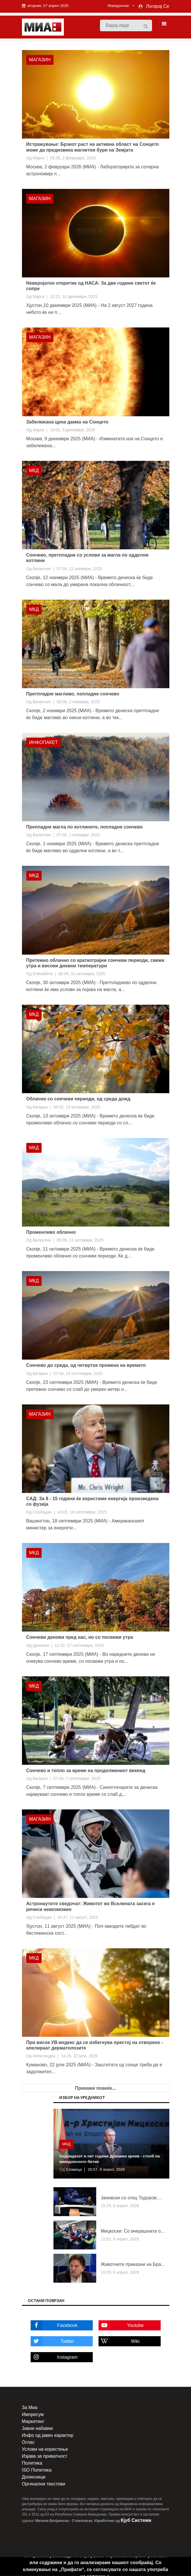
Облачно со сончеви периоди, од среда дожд (78, 1099)
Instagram (54, 2358)
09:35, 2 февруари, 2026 (73, 158)
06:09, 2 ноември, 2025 (78, 702)
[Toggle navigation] (162, 24)
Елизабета (43, 974)
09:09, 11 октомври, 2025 (80, 1240)
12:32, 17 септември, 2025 (79, 1645)
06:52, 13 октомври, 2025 (76, 1107)
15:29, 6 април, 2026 (120, 2206)
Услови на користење (45, 2449)
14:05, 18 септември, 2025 (82, 1512)
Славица (73, 2170)
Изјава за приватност (44, 2456)
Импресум (33, 2415)
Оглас (28, 2442)
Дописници (33, 2477)
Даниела (41, 1645)
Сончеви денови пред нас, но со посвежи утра (79, 1637)
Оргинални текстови (43, 2484)
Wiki (119, 2342)
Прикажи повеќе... (95, 2088)
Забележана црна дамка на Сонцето (67, 422)
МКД (34, 470)
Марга (38, 158)
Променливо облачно (51, 1232)
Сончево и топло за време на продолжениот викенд (85, 1771)
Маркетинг (33, 2422)
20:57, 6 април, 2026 (107, 2170)
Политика (32, 2463)
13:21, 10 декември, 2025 (73, 297)
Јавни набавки (37, 2428)
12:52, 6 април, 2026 (120, 2239)
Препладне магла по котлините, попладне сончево (84, 827)
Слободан (42, 1512)
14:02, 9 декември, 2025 (72, 430)
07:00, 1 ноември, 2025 (78, 835)
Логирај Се (157, 6)
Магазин (40, 60)
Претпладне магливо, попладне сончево (72, 694)
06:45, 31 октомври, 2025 (81, 974)
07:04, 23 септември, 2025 (78, 1373)
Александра (44, 2056)
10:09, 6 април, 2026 (120, 2272)
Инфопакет (43, 743)
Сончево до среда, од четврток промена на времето (86, 1365)
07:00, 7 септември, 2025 (77, 1779)
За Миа (30, 2408)
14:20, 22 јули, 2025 (79, 2056)
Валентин (42, 569)
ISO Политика (37, 2470)
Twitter (52, 2342)
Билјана (40, 1107)
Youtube (121, 2326)
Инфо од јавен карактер (47, 2435)
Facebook (54, 2326)
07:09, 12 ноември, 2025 (79, 569)
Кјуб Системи (136, 2520)
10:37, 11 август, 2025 (78, 1917)
